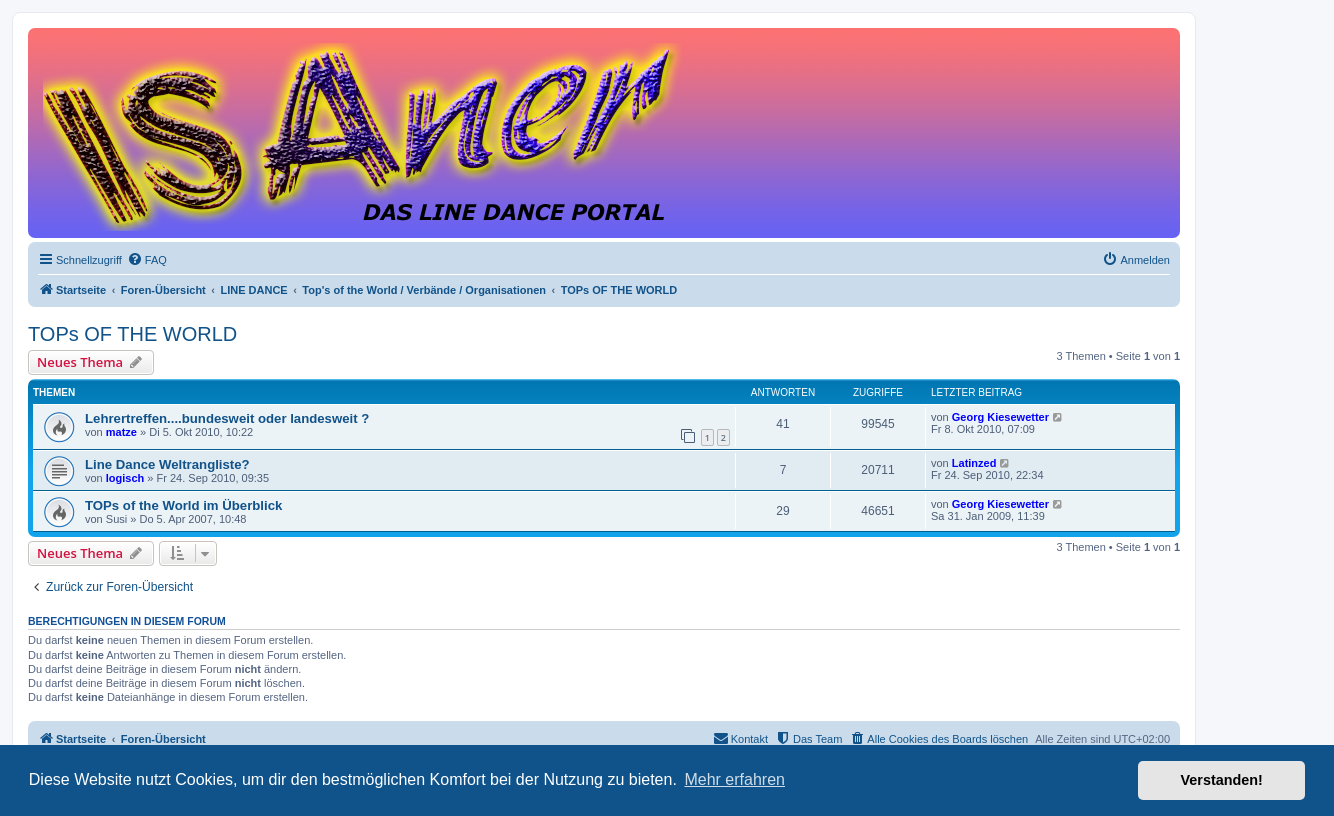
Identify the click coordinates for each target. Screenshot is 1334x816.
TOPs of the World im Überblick (183, 505)
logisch (125, 478)
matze (121, 432)
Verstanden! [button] (1222, 780)
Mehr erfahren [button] (734, 779)
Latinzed (974, 463)
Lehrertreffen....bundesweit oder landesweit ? (227, 418)
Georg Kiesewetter (1000, 417)
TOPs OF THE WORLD (132, 334)
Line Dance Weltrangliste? (167, 464)
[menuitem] (147, 260)
